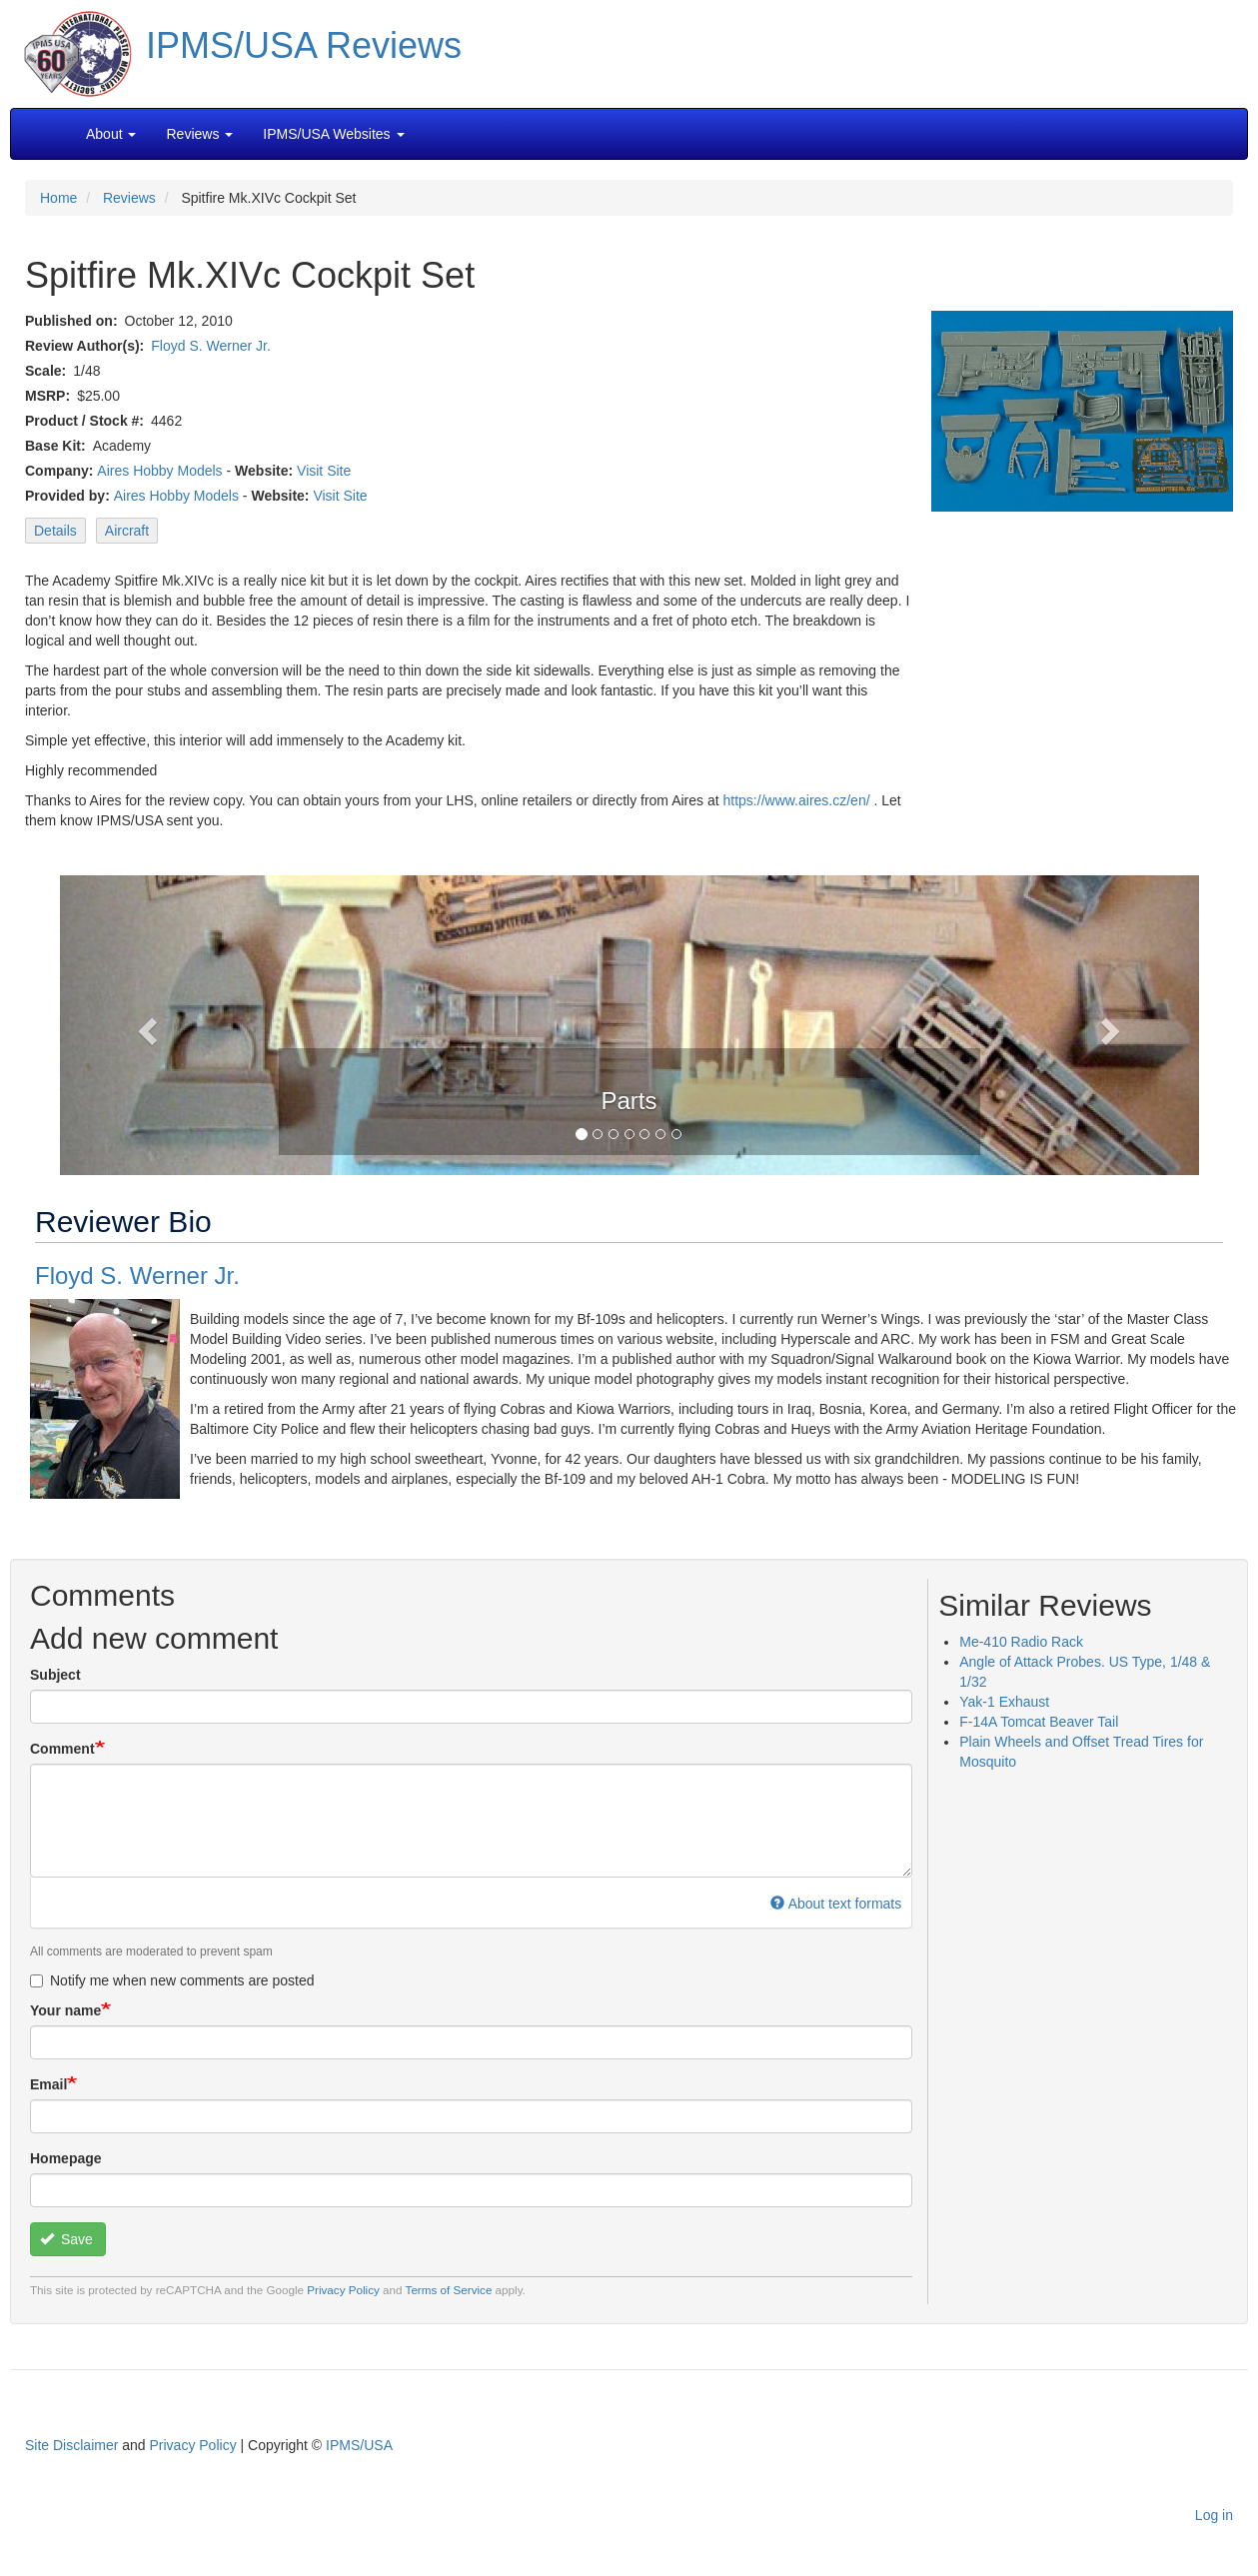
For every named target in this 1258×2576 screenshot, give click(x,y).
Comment (62, 1749)
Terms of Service (449, 2289)
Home (58, 198)
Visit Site (324, 471)
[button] (629, 1023)
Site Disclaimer (71, 2445)
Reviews (129, 198)
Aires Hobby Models (159, 471)
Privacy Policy (343, 2289)
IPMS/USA (359, 2445)
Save (66, 2239)
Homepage (66, 2158)
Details (55, 531)
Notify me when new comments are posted (172, 1980)
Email (48, 2084)
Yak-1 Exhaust (1004, 1702)
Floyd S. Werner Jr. (211, 346)
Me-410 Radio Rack (1021, 1642)
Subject (55, 1675)
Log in (1214, 2515)
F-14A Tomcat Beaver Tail (1038, 1722)
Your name (65, 2010)
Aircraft (127, 531)
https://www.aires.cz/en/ (796, 800)
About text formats (835, 1904)
